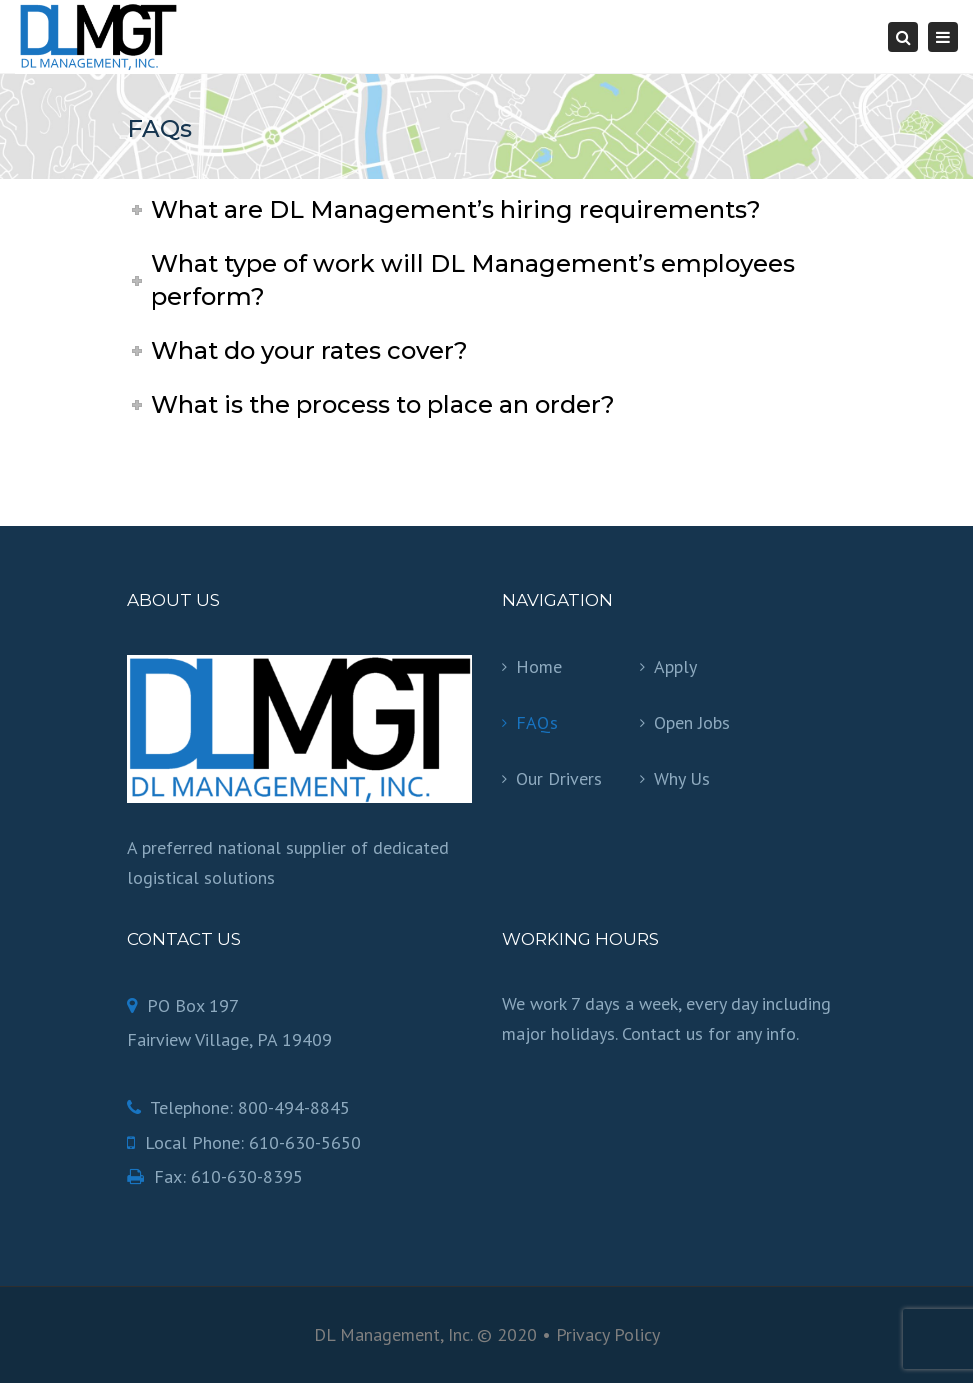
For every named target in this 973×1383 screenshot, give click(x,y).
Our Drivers (559, 778)
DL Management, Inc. (393, 1334)
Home (539, 666)
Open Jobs (692, 722)
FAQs (537, 722)
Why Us (682, 778)
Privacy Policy (608, 1334)
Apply (675, 666)
